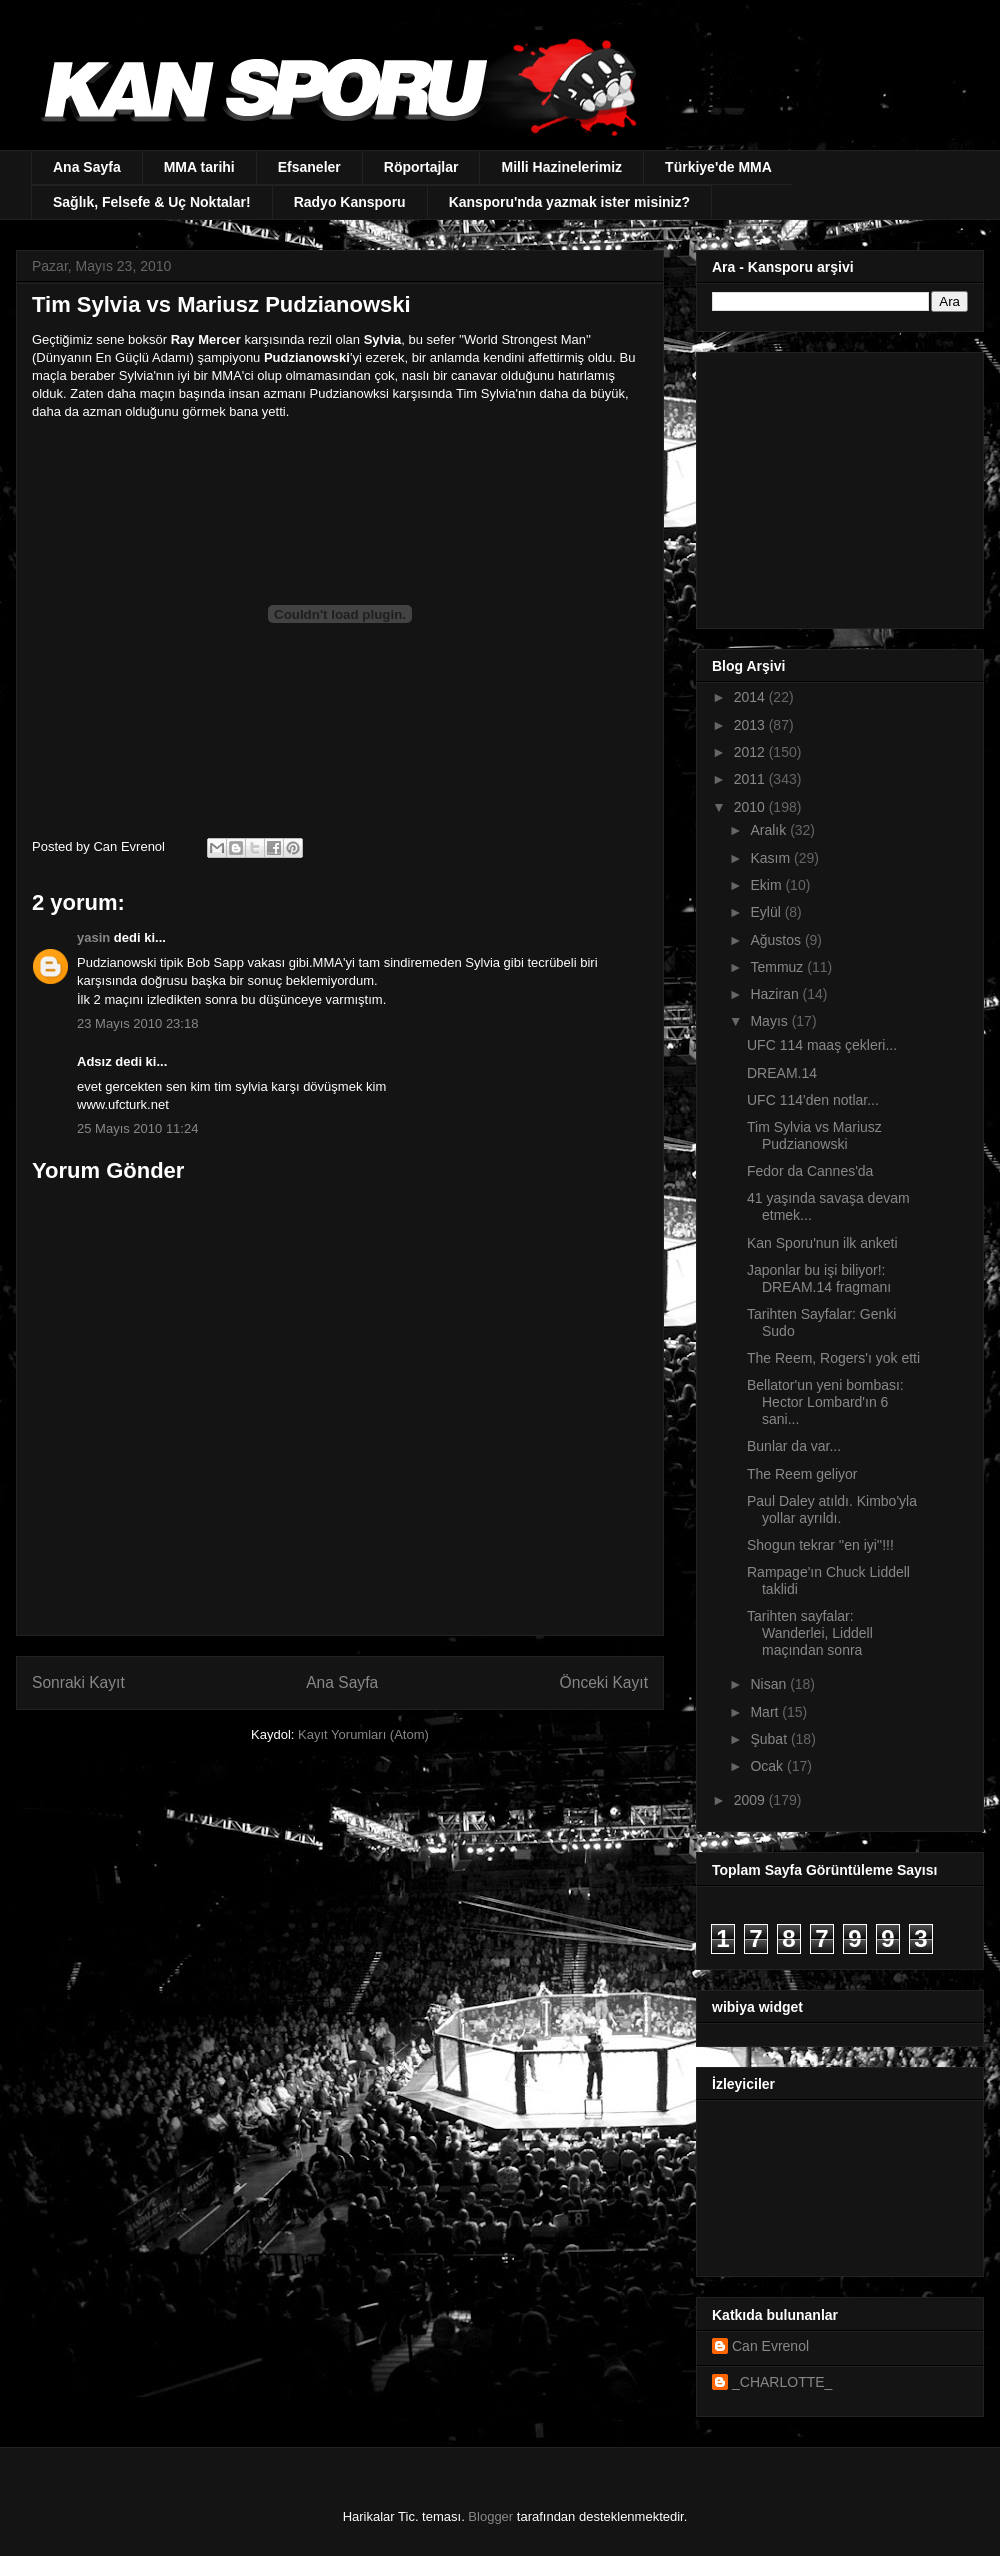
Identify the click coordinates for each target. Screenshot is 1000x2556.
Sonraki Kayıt (78, 1682)
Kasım (772, 858)
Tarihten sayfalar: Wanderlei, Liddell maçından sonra (810, 1633)
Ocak (768, 1766)
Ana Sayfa (87, 167)
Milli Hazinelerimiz (561, 167)
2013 (751, 725)
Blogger (490, 2516)
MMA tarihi (199, 167)
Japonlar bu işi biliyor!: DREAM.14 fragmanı (819, 1278)
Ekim (767, 885)
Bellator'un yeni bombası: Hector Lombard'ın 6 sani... (825, 1402)
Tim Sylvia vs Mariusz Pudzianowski (814, 1135)
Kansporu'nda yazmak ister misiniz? (569, 202)
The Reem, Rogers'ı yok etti (833, 1358)
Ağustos (777, 940)
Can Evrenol (770, 2346)
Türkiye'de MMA (718, 167)
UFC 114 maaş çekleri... (822, 1045)
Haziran (776, 994)
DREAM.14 (782, 1073)
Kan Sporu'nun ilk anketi (822, 1243)
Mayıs (770, 1021)
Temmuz (778, 967)
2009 (751, 1800)
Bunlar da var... (794, 1446)
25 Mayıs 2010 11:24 (137, 1128)
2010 (751, 807)
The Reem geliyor (802, 1474)
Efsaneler (309, 167)
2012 (751, 752)
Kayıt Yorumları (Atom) (363, 1734)
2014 (751, 697)
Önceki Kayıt (604, 1682)
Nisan (770, 1684)
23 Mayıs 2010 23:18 (137, 1023)
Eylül (767, 912)
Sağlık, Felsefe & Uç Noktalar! (152, 202)
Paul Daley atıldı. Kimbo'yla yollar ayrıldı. (832, 1509)
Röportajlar (421, 167)
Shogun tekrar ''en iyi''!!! (820, 1545)
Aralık (770, 830)
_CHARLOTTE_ (782, 2382)
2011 (751, 779)
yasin (93, 937)
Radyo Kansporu (350, 202)
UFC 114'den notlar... (813, 1100)
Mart (766, 1712)
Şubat (770, 1739)
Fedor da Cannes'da (810, 1171)
